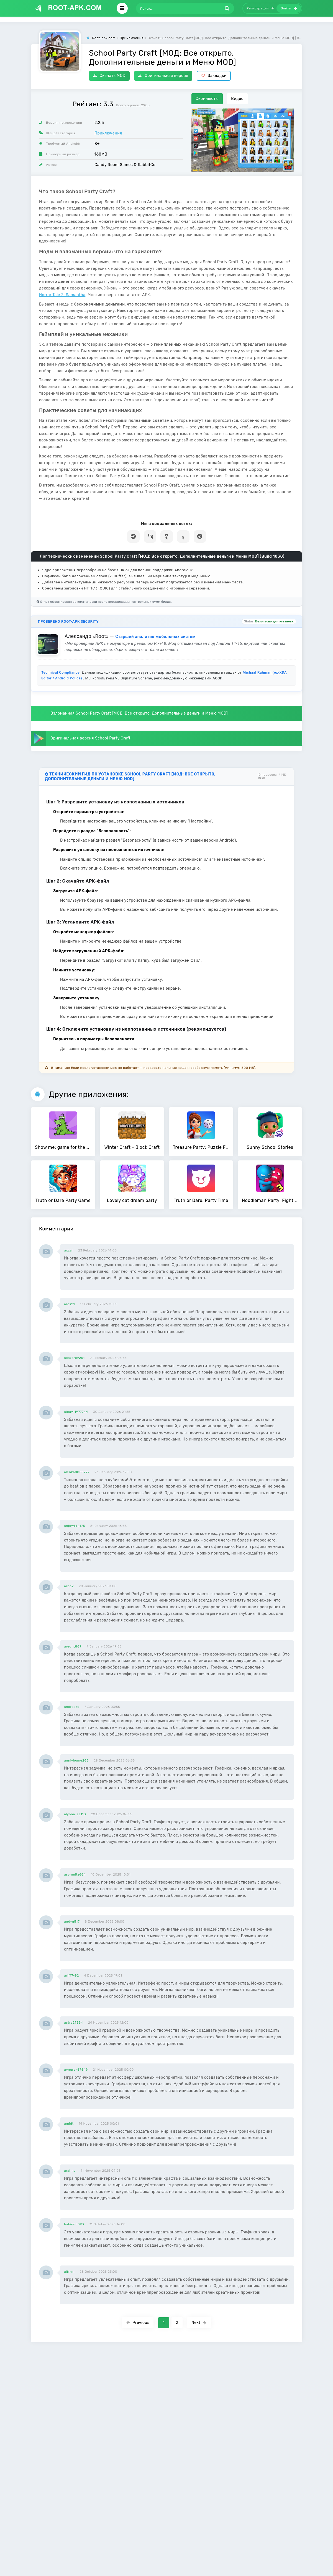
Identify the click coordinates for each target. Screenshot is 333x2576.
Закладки (214, 75)
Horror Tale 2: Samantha (62, 295)
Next (199, 2322)
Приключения (108, 133)
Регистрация (260, 8)
